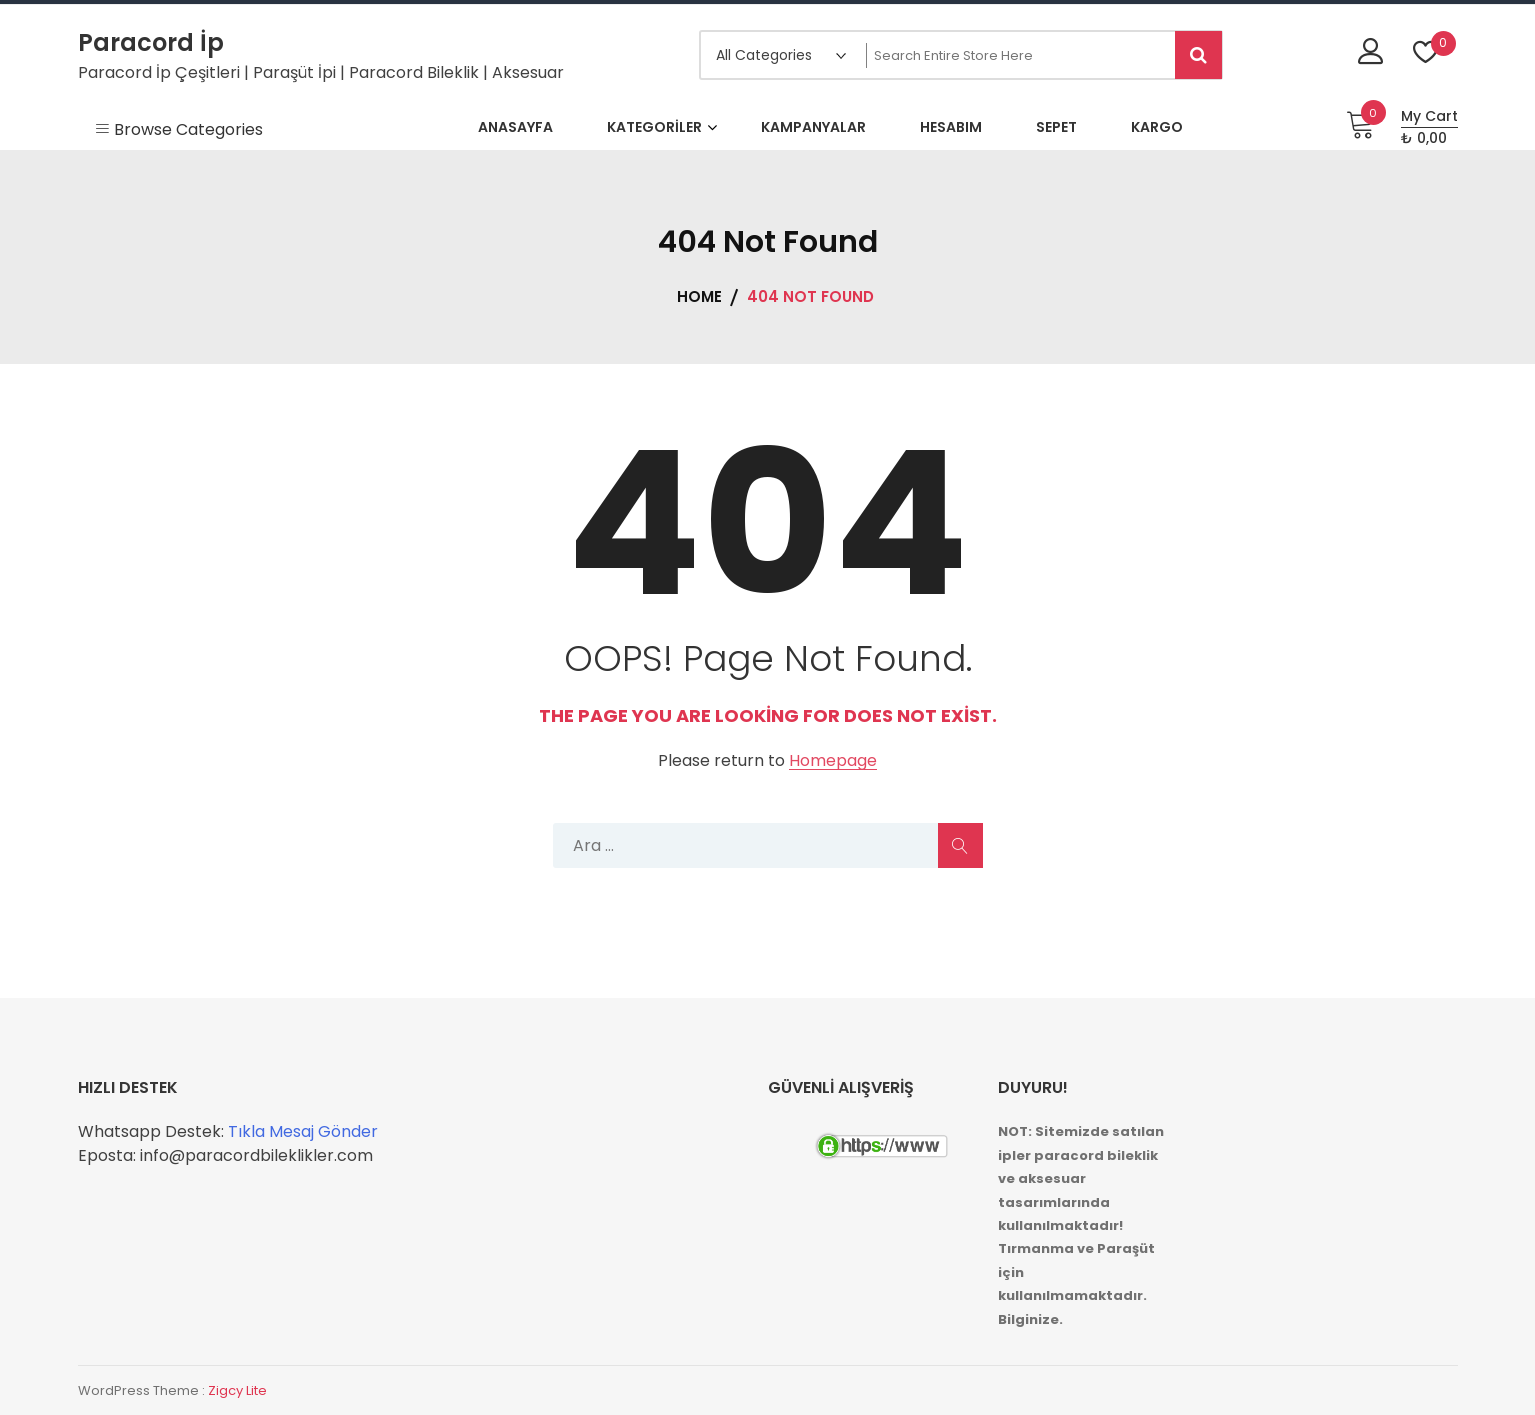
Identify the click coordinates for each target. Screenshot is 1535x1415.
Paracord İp (151, 42)
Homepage (833, 761)
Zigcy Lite (237, 1390)
